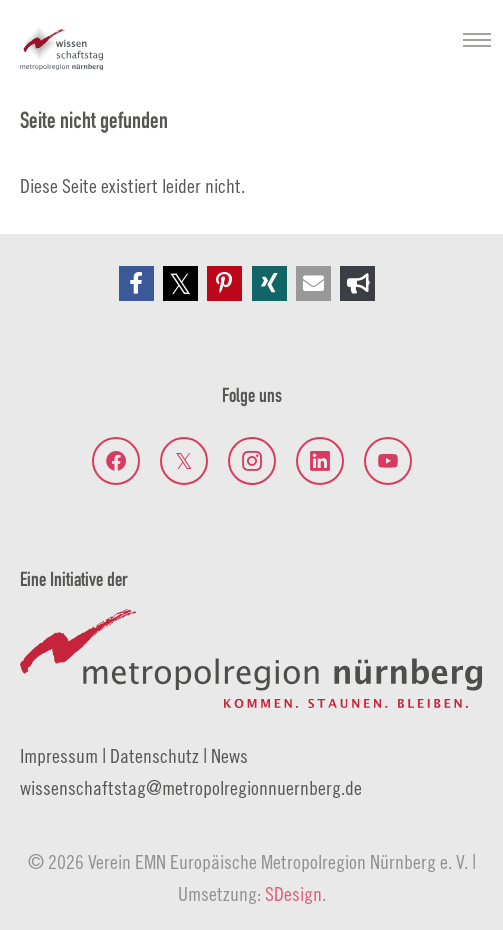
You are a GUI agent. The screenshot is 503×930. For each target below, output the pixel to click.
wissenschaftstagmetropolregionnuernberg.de (191, 787)
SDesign (293, 893)
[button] (136, 283)
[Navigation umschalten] (477, 40)
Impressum (59, 755)
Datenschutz (154, 755)
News (229, 755)
